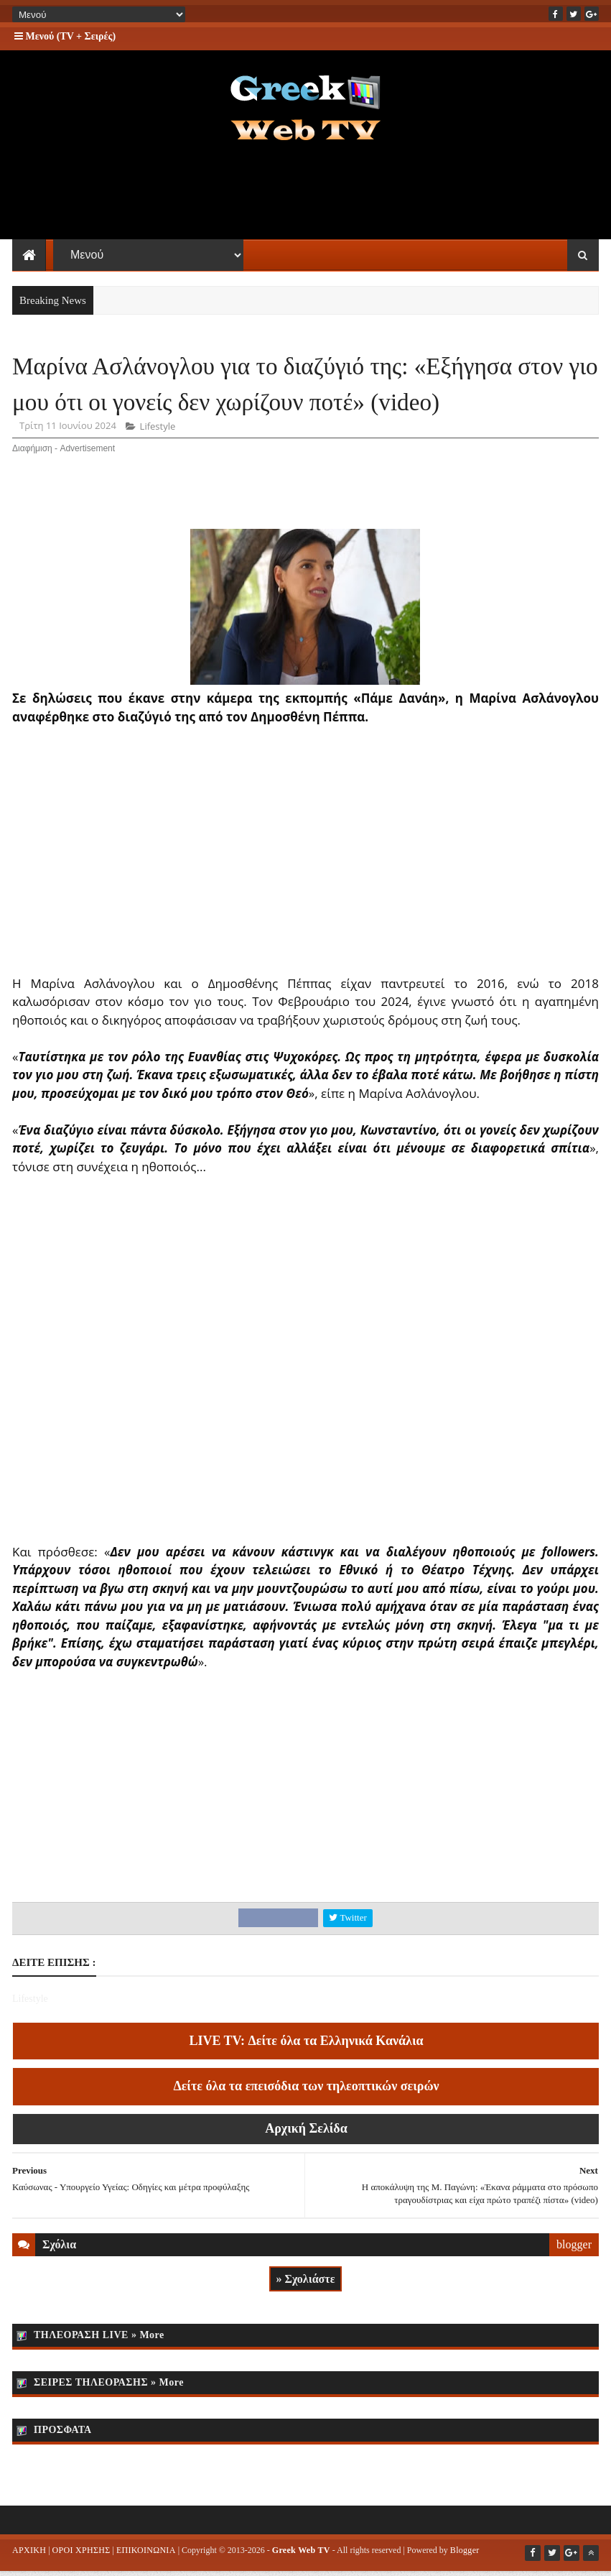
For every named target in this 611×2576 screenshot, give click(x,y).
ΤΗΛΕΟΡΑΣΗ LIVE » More (99, 2340)
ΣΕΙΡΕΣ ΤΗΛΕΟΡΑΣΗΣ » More (109, 2387)
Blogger (465, 2555)
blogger (574, 2250)
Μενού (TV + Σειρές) (65, 36)
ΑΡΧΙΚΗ (29, 2555)
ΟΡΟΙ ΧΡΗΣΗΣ (81, 2555)
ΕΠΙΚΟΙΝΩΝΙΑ (146, 2555)
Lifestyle (158, 431)
